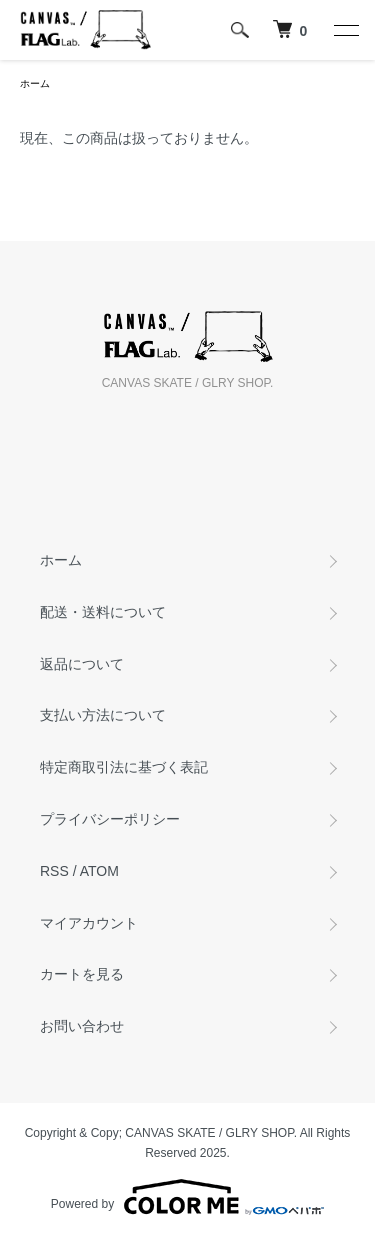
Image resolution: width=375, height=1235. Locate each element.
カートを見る (82, 974)
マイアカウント (89, 923)
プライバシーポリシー (110, 819)
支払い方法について (103, 715)
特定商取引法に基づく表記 (124, 767)
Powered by (187, 1197)
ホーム (35, 83)
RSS (54, 871)
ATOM (99, 871)
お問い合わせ (82, 1026)
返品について (82, 664)
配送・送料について (103, 612)
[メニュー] (345, 30)
